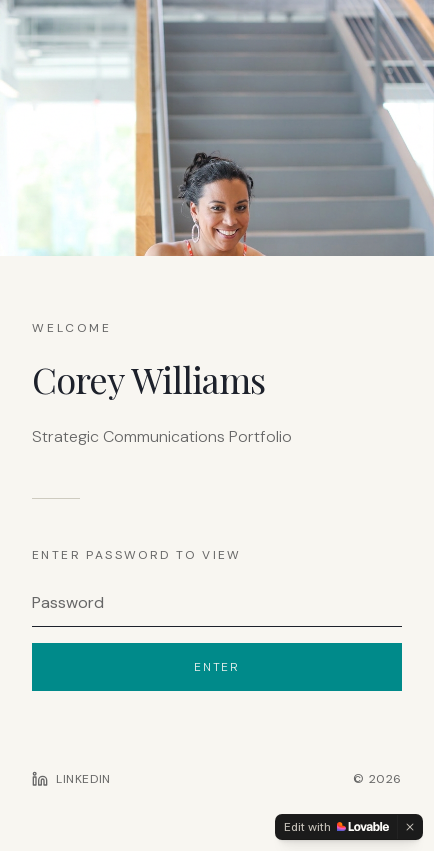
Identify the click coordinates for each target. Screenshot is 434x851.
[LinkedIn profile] (71, 779)
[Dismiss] (410, 827)
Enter (217, 667)
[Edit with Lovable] (336, 827)
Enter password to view (137, 555)
